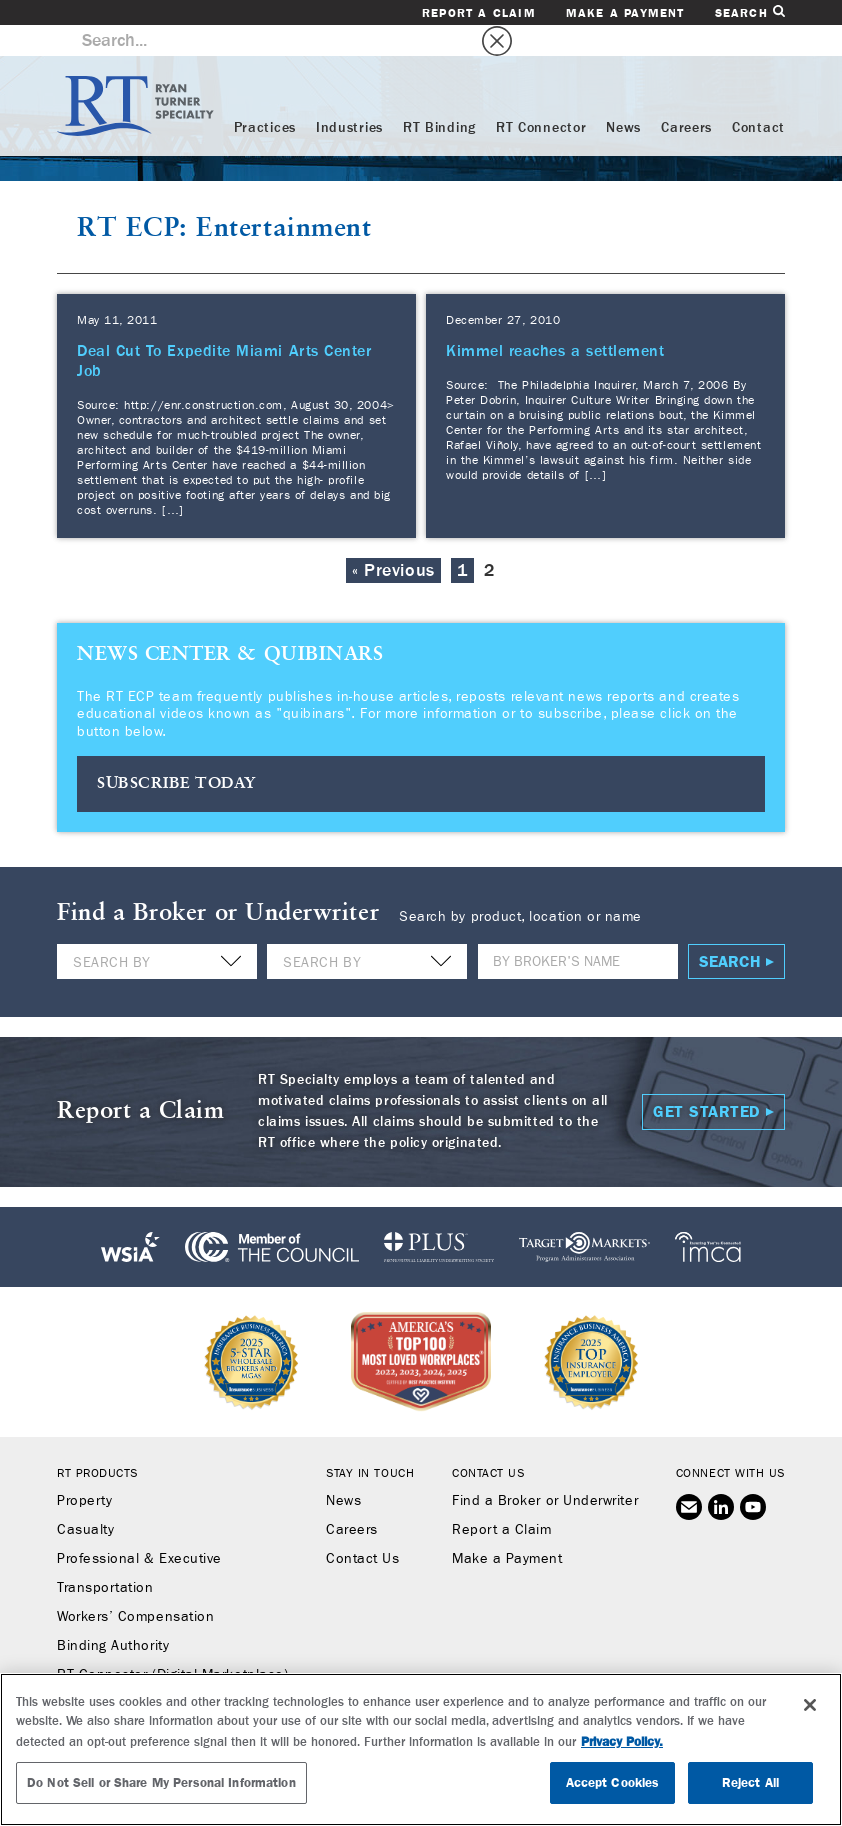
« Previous (393, 540)
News (623, 97)
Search (750, 12)
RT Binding (439, 97)
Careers (686, 97)
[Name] (578, 929)
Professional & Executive (139, 1527)
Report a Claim (479, 13)
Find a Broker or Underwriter (545, 1469)
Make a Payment (625, 13)
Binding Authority (113, 1614)
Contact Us (362, 1527)
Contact (758, 97)
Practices (265, 97)
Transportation (105, 1556)
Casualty (85, 1498)
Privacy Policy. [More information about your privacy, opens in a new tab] (622, 1741)
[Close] (810, 1705)
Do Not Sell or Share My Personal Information (161, 1782)
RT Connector (541, 97)
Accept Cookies (613, 1782)
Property (84, 1469)
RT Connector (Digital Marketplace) (172, 1643)
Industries (349, 97)
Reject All (750, 1782)
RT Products (97, 1441)
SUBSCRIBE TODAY (176, 753)
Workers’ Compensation (135, 1585)
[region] (421, 1749)
